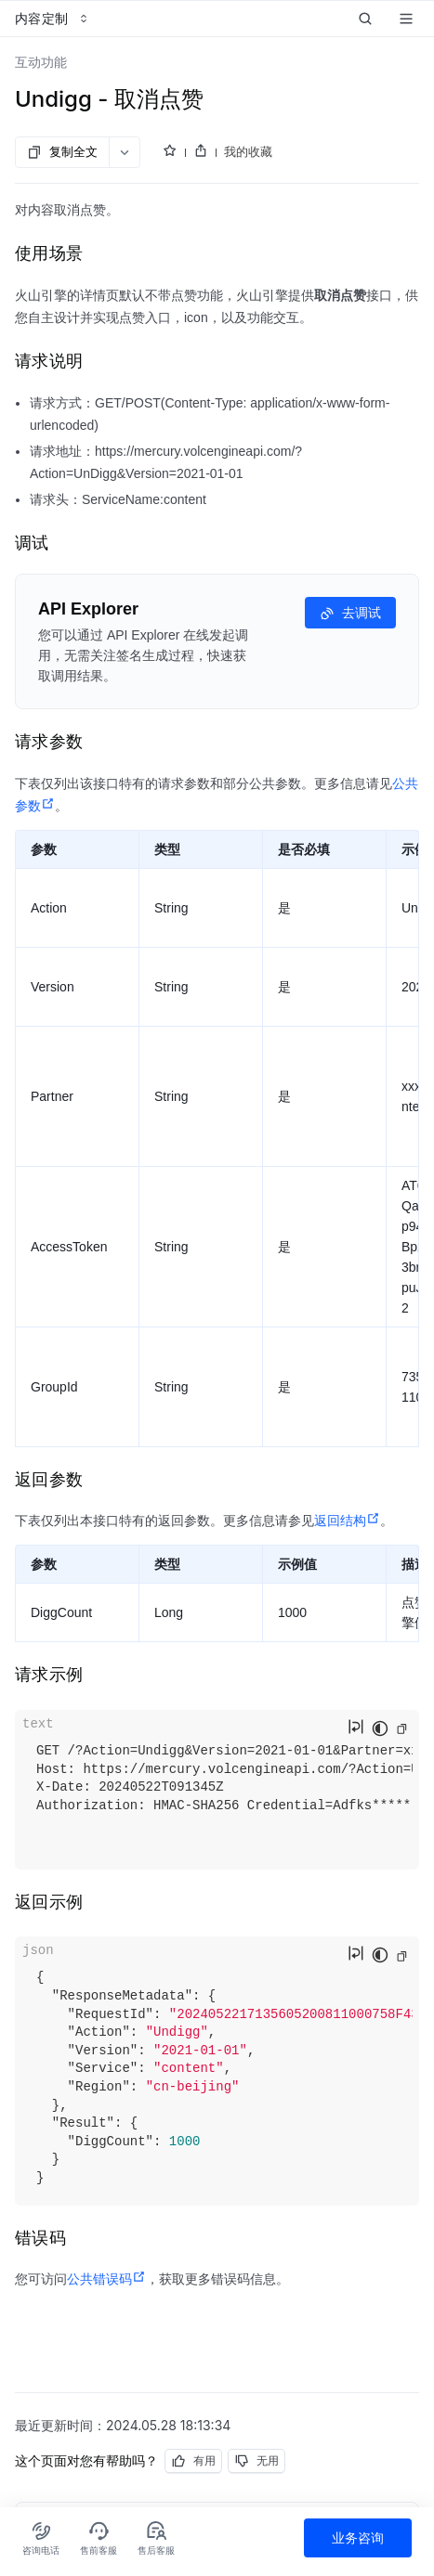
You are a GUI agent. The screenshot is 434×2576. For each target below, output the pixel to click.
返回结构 (347, 1520)
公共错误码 (106, 2279)
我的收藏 (248, 151)
